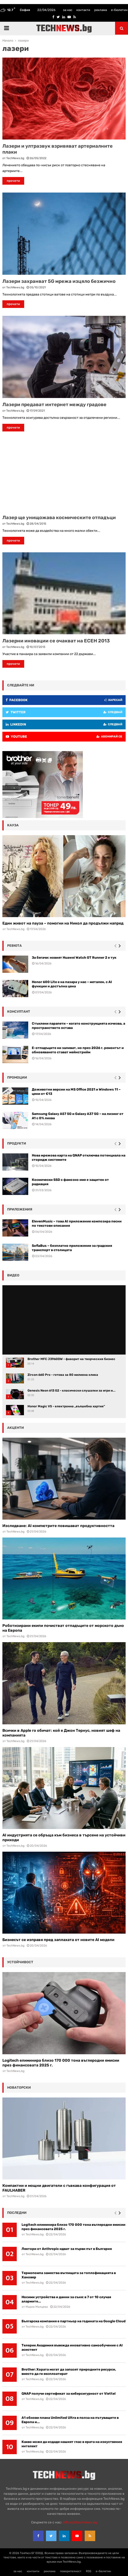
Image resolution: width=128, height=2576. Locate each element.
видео (13, 1275)
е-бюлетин (119, 10)
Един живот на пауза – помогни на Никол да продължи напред (62, 923)
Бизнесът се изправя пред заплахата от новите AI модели (58, 1939)
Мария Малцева (37, 2306)
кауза (13, 825)
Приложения (19, 1209)
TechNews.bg (15, 158)
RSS (88, 2571)
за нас (67, 10)
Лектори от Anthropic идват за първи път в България (67, 2249)
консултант (18, 1012)
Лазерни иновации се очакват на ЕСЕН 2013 (56, 641)
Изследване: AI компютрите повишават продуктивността (58, 1525)
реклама (100, 10)
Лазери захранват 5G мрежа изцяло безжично (59, 281)
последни (17, 2213)
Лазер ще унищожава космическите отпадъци (59, 517)
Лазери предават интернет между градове (54, 404)
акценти (15, 1428)
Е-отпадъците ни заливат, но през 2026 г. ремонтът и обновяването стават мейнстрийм (78, 1050)
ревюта (14, 946)
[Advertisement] (64, 472)
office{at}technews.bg (80, 2522)
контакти (83, 10)
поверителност (70, 2571)
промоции (17, 1078)
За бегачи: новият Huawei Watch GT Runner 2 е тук (74, 958)
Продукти (16, 1143)
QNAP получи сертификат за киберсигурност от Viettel (69, 2394)
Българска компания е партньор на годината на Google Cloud (74, 2321)
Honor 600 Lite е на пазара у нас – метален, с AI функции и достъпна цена (72, 984)
